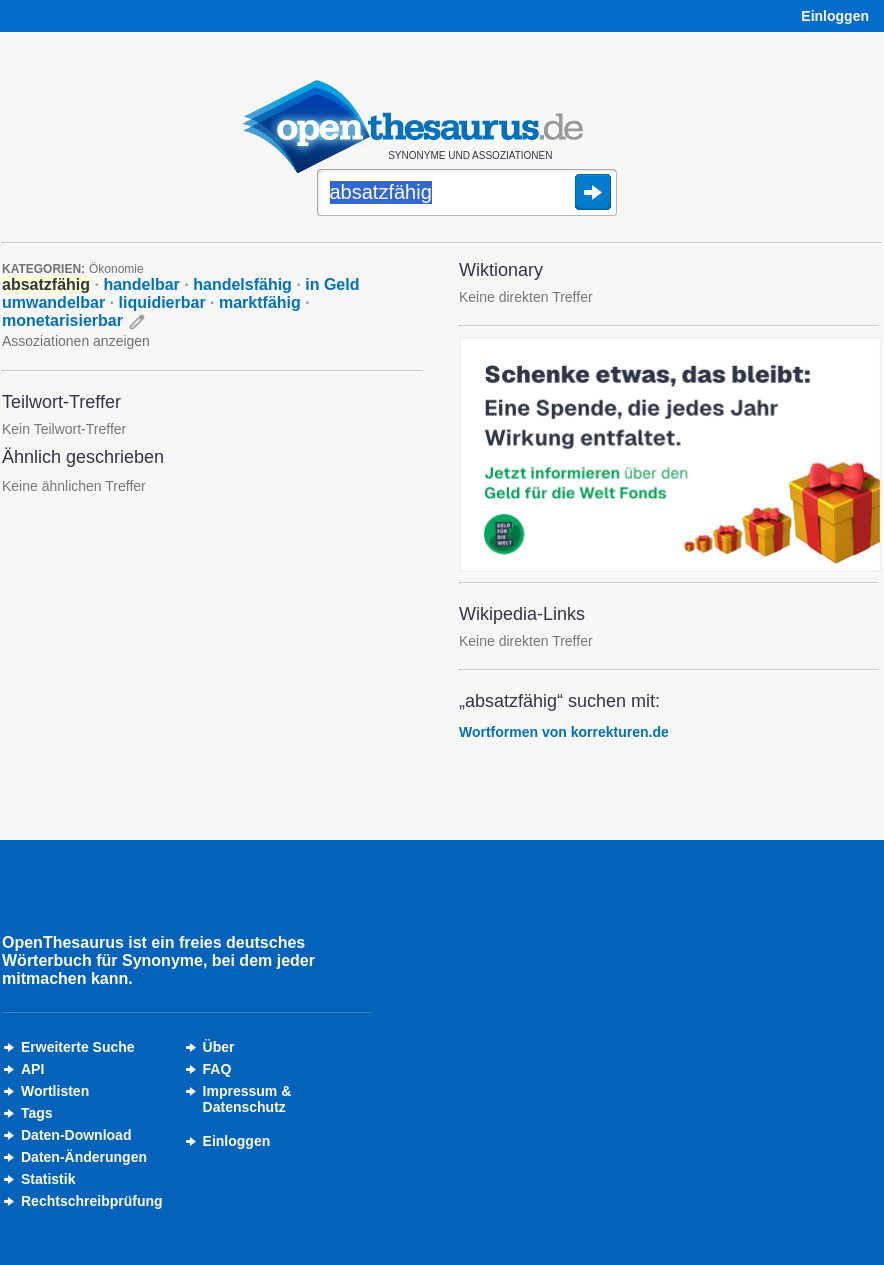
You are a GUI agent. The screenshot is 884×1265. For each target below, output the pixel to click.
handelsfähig (242, 284)
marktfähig (260, 302)
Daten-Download (76, 1135)
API (32, 1069)
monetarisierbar (62, 320)
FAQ (217, 1069)
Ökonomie (116, 269)
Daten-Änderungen (84, 1157)
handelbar (141, 284)
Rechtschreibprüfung (92, 1201)
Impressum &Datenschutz (247, 1099)
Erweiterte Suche (78, 1047)
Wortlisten (55, 1091)
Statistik (48, 1179)
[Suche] (467, 194)
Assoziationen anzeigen (76, 341)
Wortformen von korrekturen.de (564, 732)
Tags (37, 1113)
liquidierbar (162, 302)
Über (219, 1047)
